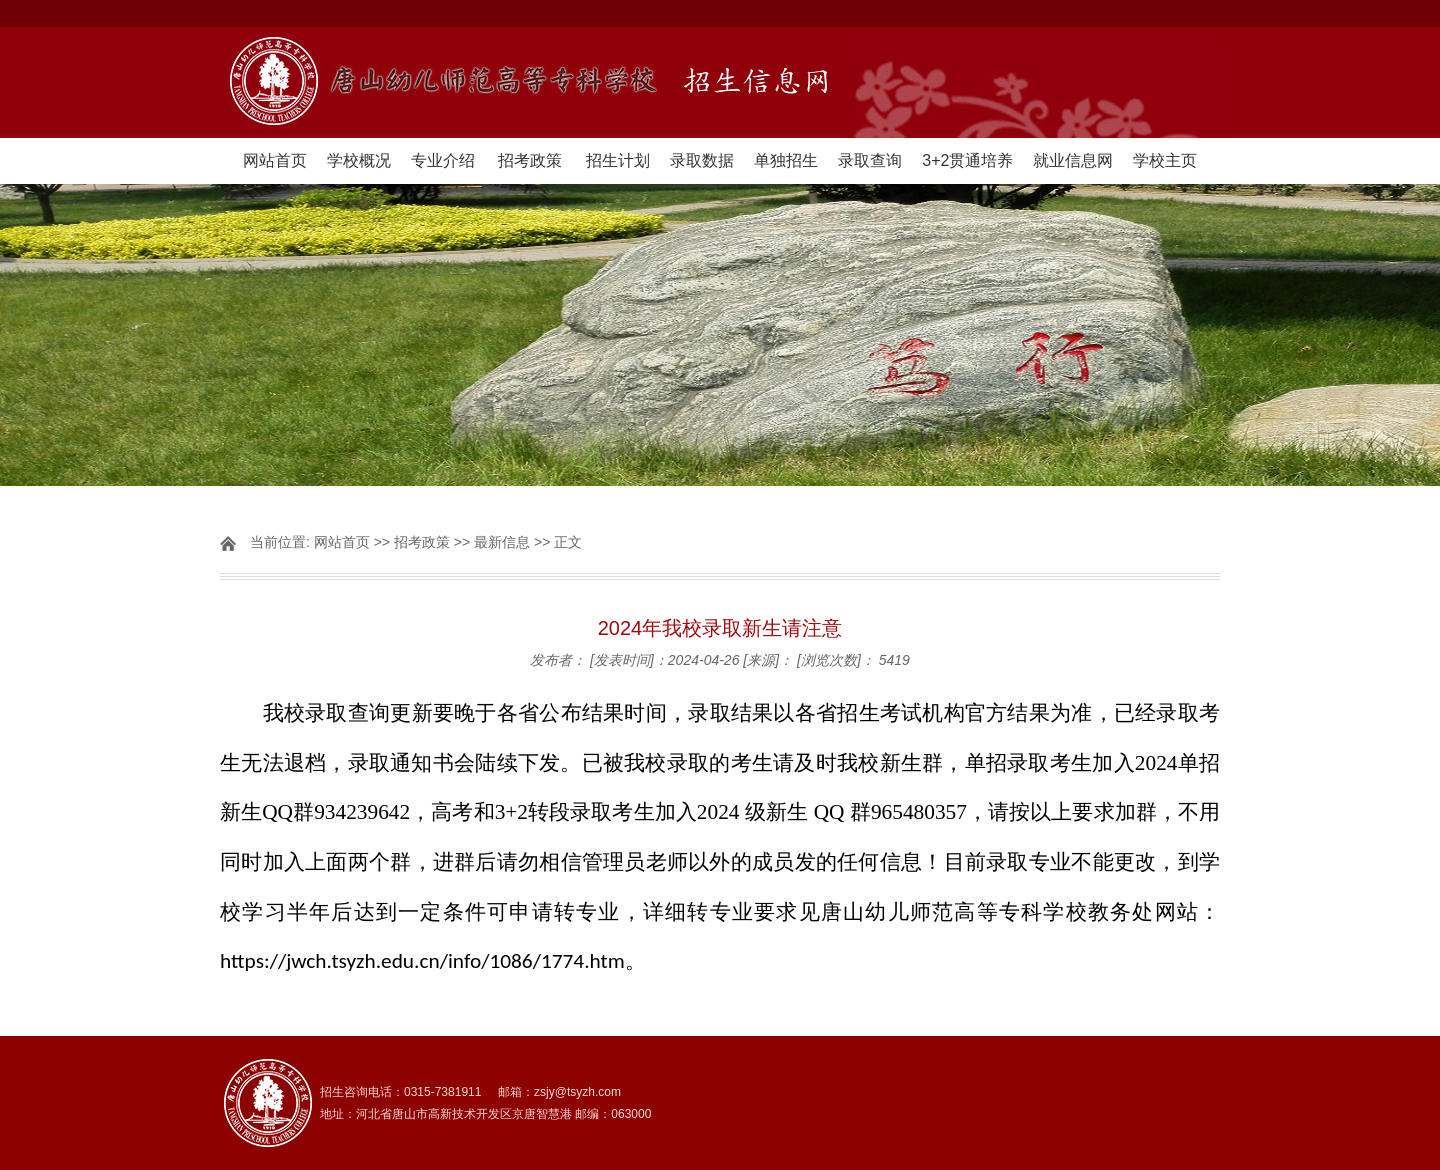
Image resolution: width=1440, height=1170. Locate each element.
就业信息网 (1073, 160)
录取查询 (870, 160)
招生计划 (618, 160)
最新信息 (502, 542)
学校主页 (1165, 160)
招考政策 (530, 160)
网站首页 (275, 160)
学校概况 (359, 160)
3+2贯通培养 (967, 160)
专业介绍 (443, 160)
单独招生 (786, 160)
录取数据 (702, 160)
